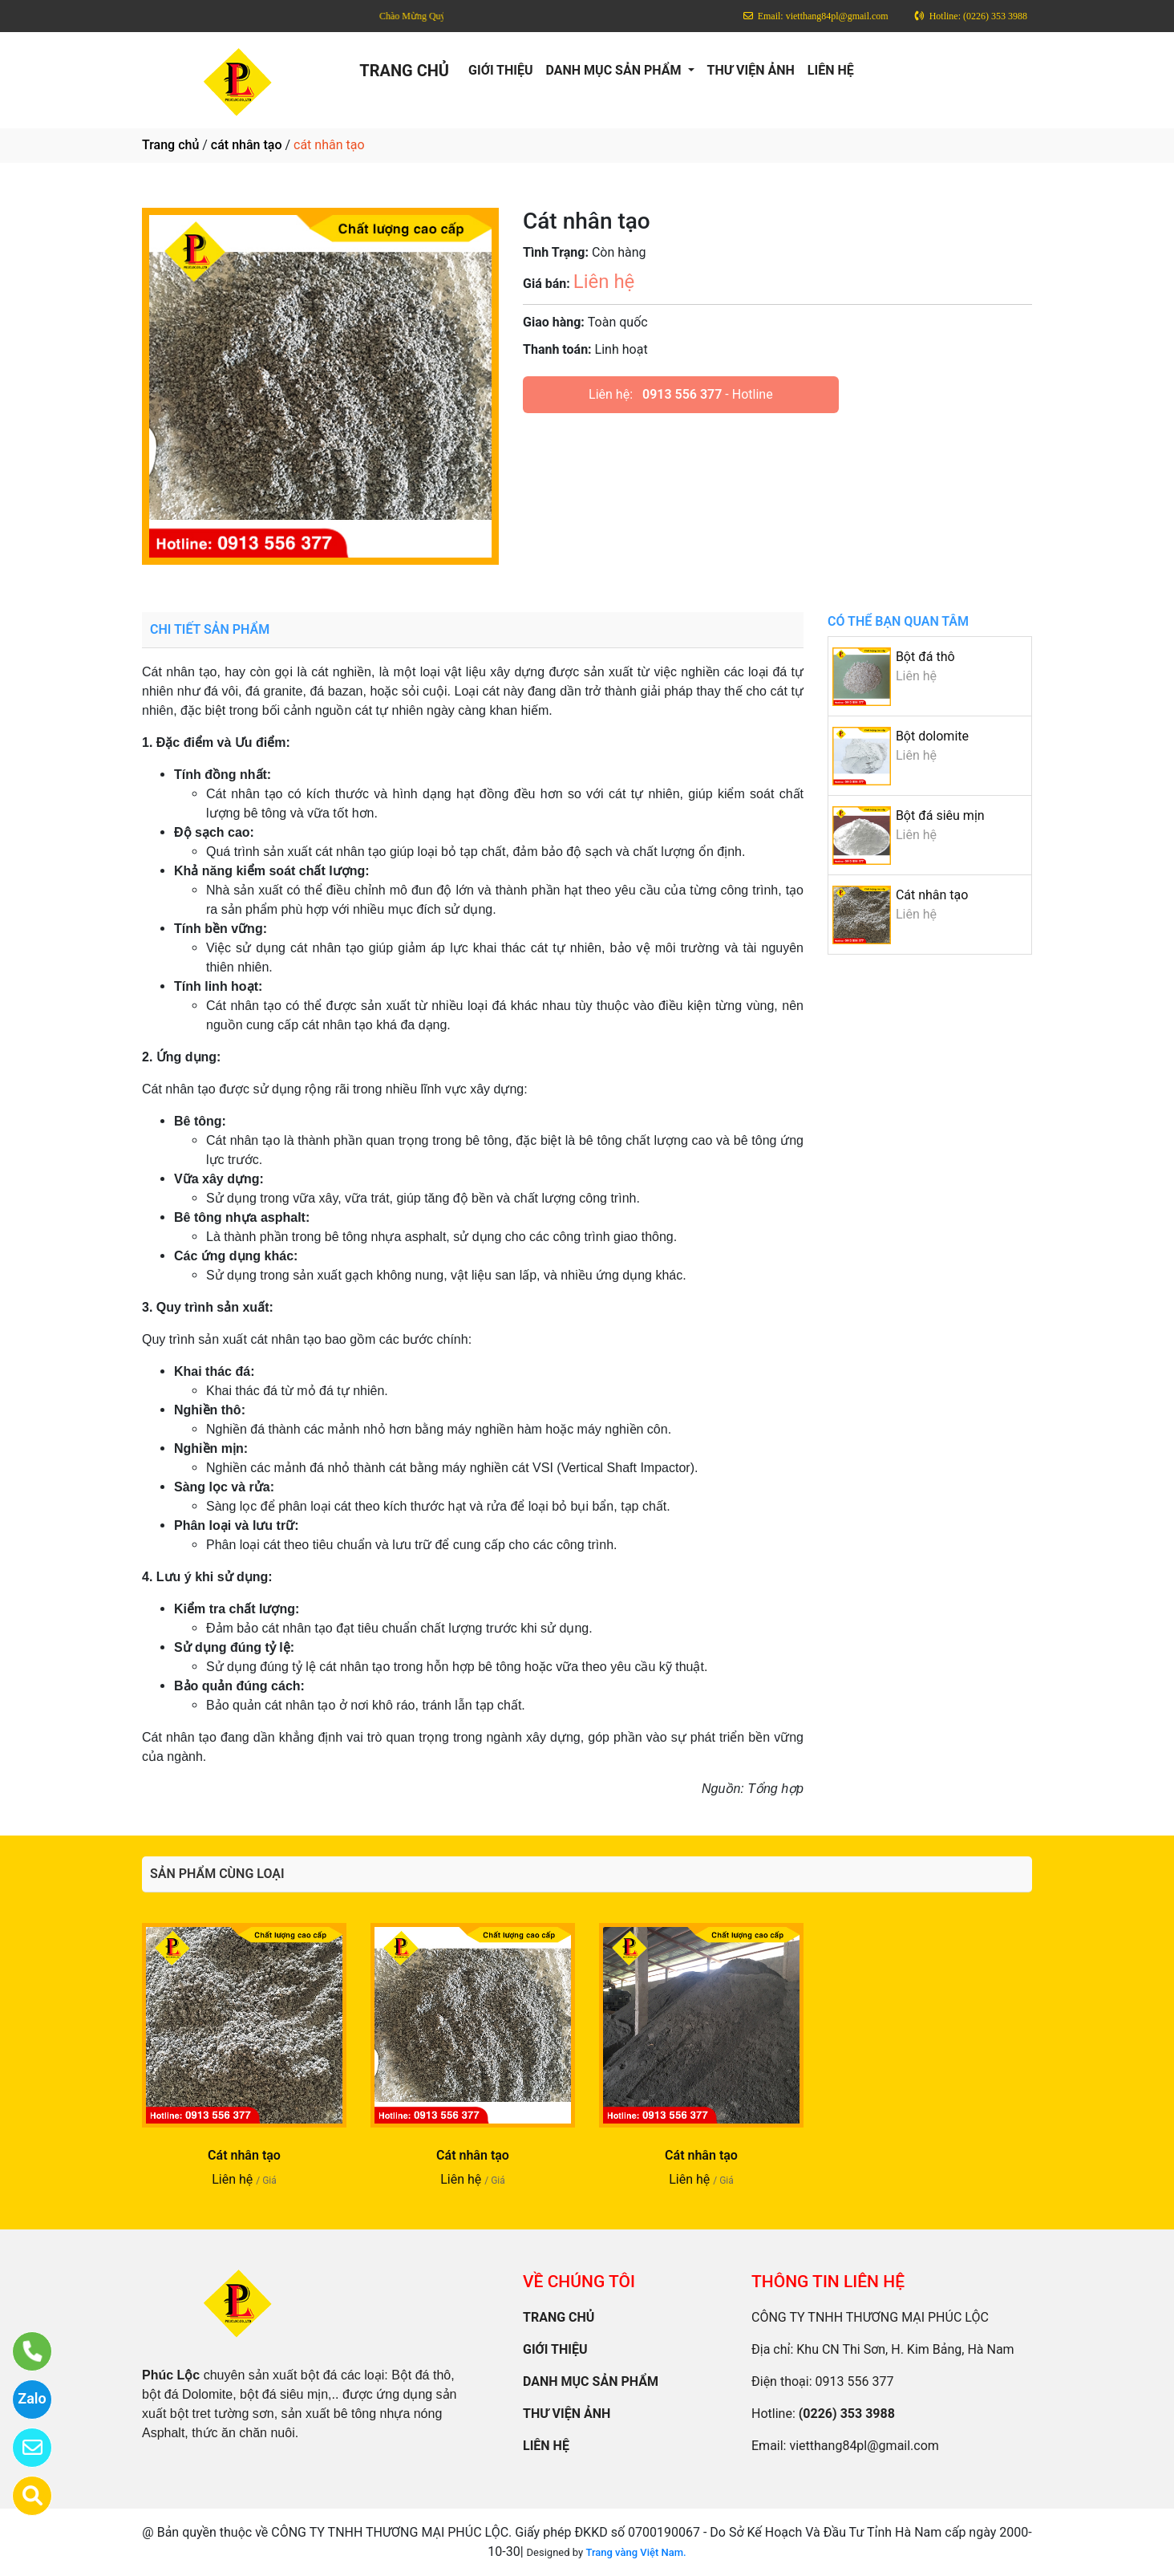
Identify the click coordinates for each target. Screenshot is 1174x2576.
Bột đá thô (925, 656)
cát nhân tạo (246, 144)
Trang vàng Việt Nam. (635, 2552)
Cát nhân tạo (932, 895)
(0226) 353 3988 (847, 2413)
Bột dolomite (932, 736)
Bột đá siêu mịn (940, 815)
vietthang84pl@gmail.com (863, 2445)
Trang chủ (170, 144)
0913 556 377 (682, 394)
